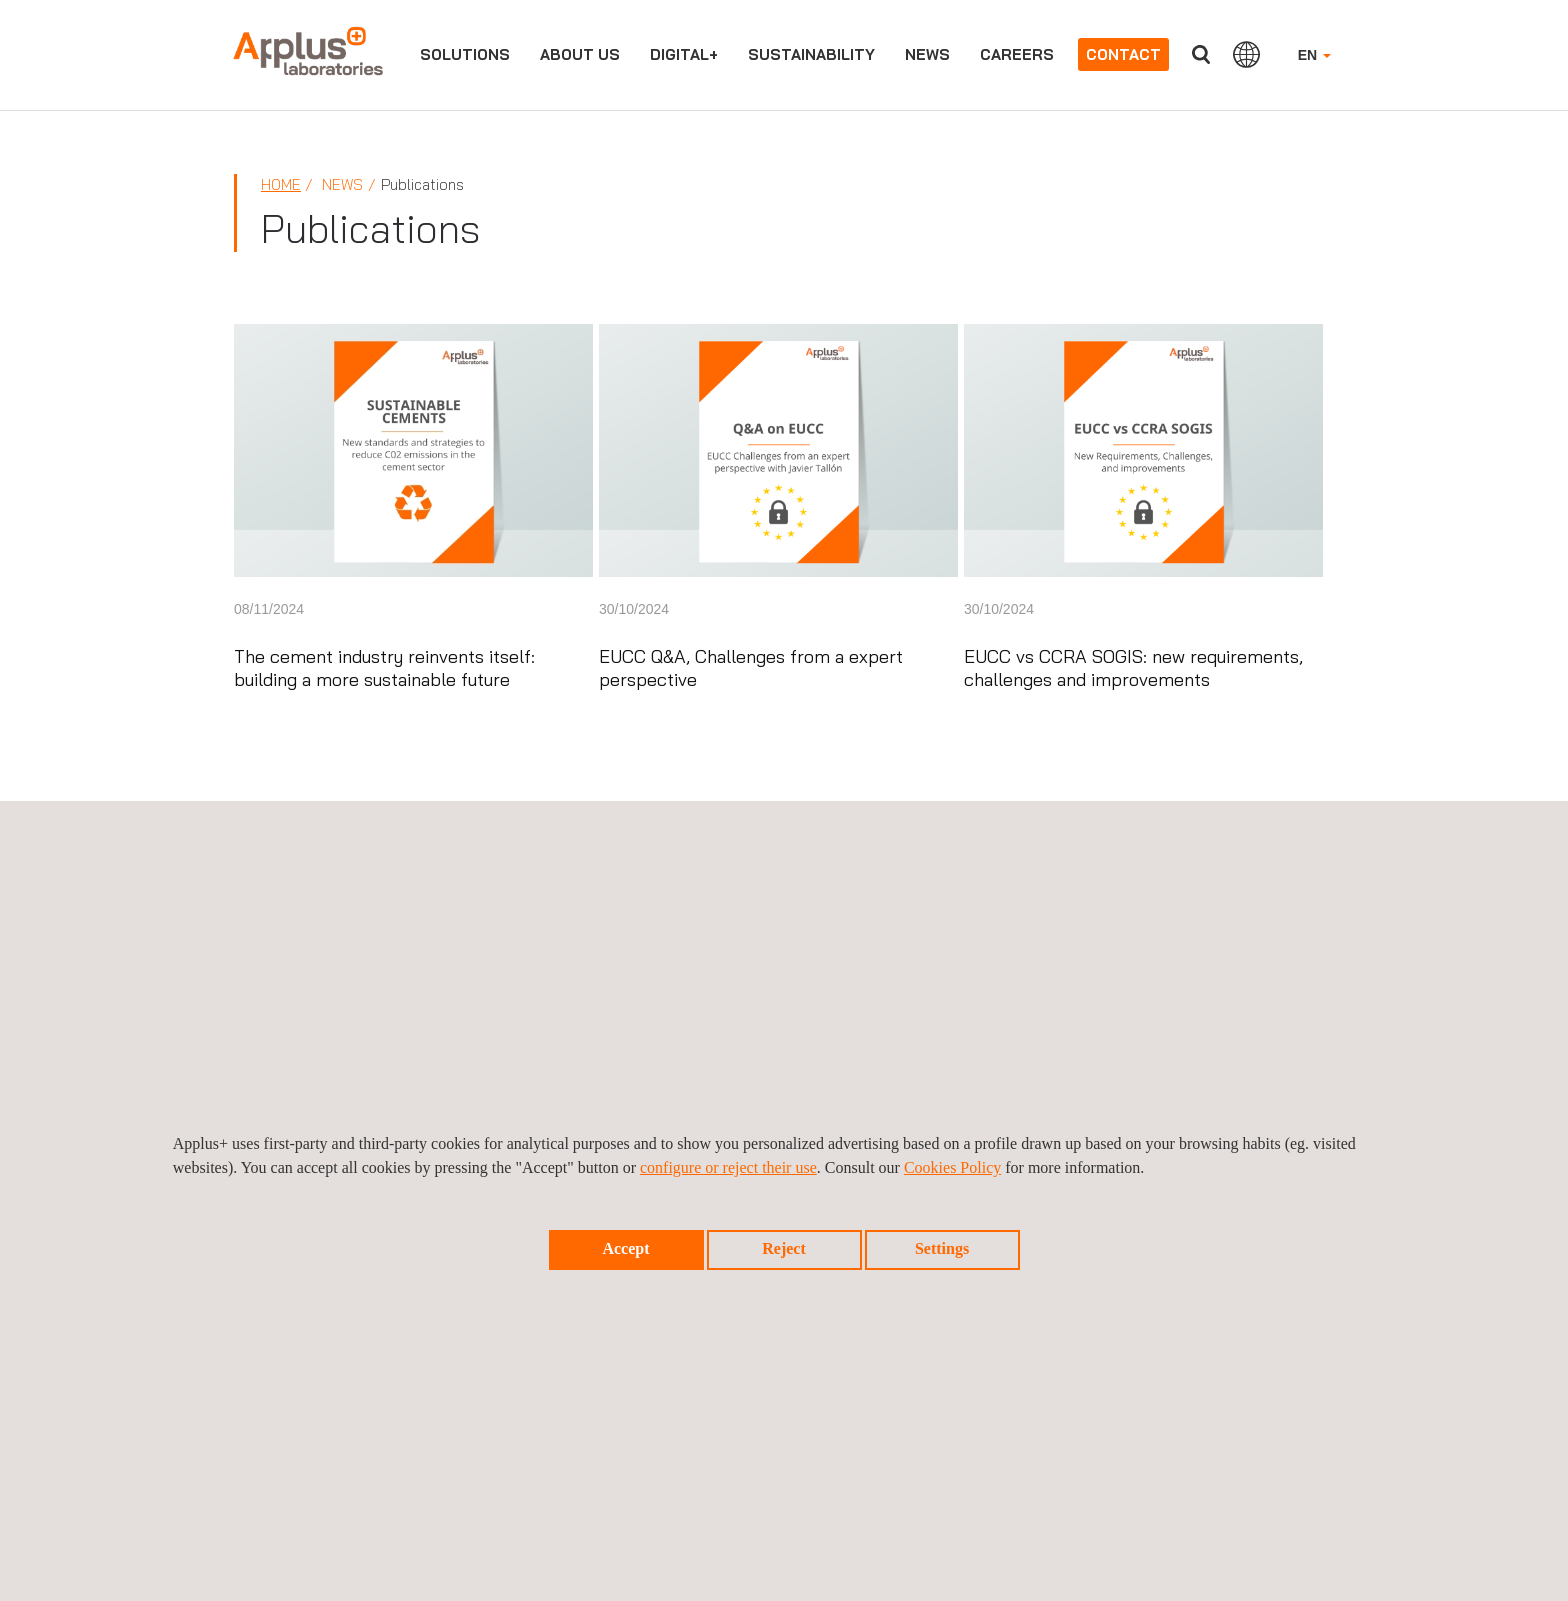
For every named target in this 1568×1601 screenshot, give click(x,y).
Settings (942, 1248)
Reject (784, 1248)
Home (281, 184)
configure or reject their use (728, 1167)
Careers (1017, 54)
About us (580, 54)
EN (1314, 55)
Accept (625, 1248)
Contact (1123, 54)
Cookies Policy (952, 1167)
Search (1201, 54)
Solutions (465, 54)
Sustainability (811, 54)
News (927, 54)
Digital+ (684, 54)
